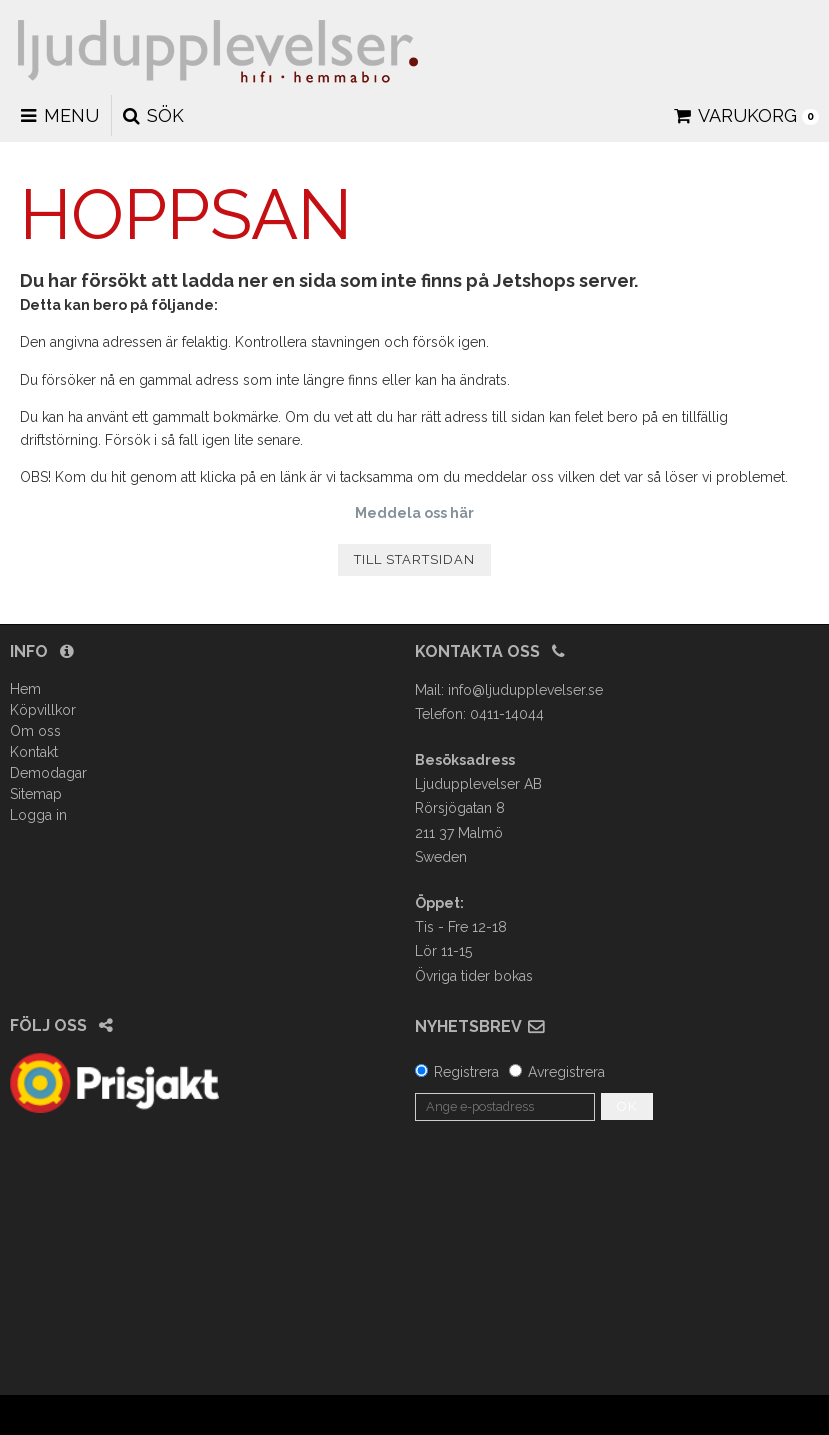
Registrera (466, 1072)
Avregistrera (566, 1072)
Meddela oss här (414, 513)
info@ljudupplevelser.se (525, 690)
